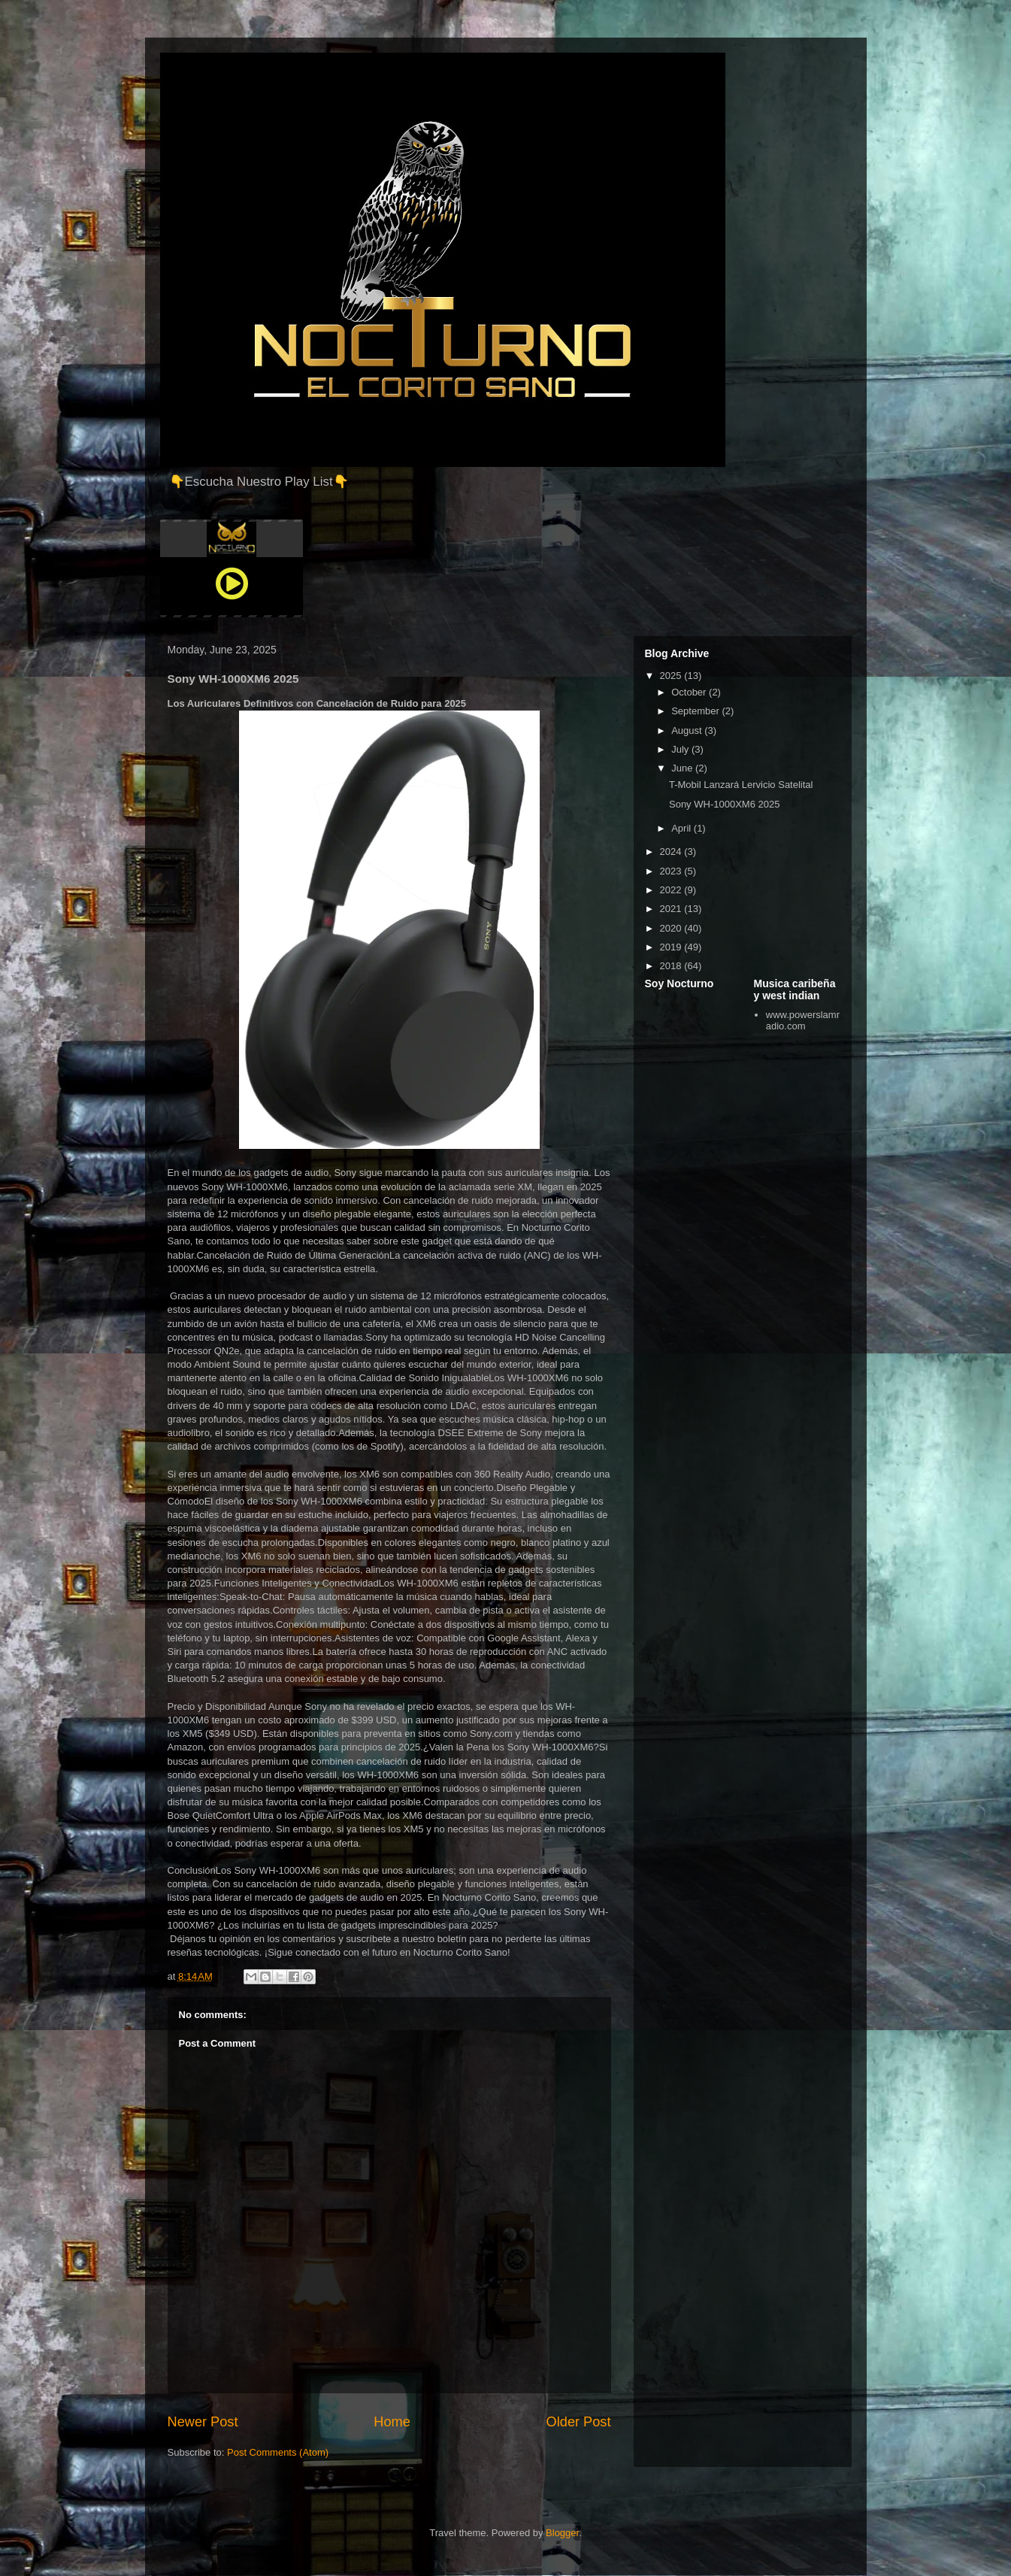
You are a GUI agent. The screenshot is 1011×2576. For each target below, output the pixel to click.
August (687, 730)
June (683, 768)
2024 (672, 851)
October (690, 692)
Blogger (562, 2532)
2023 (672, 871)
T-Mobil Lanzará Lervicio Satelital (741, 784)
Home (392, 2421)
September (696, 711)
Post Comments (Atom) (277, 2452)
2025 (672, 675)
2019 (672, 947)
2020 (672, 928)
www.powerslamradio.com (803, 1020)
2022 (672, 890)
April (682, 828)
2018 (672, 965)
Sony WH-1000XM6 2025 (724, 804)
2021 (672, 908)
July (681, 749)
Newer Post (203, 2421)
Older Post (578, 2421)
